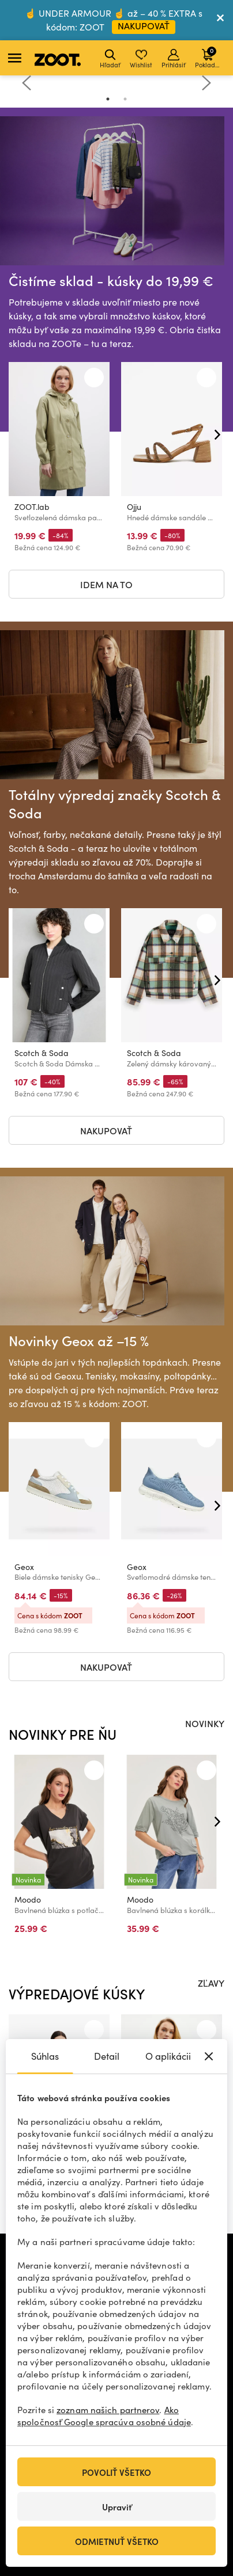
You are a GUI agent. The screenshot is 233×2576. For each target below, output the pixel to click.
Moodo (27, 1899)
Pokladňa (208, 57)
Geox (24, 1566)
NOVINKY (204, 1723)
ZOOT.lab (32, 506)
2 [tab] (125, 99)
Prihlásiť (173, 59)
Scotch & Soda (41, 1052)
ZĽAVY (211, 1982)
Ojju (134, 506)
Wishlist (141, 59)
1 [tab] (108, 99)
